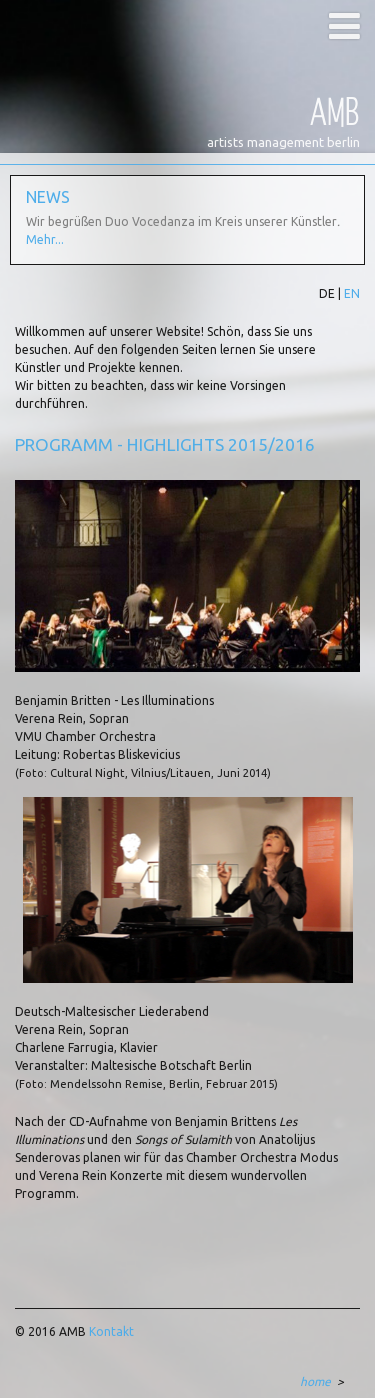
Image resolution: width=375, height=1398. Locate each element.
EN (352, 293)
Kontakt (111, 1331)
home (315, 1381)
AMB (335, 110)
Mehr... (45, 239)
